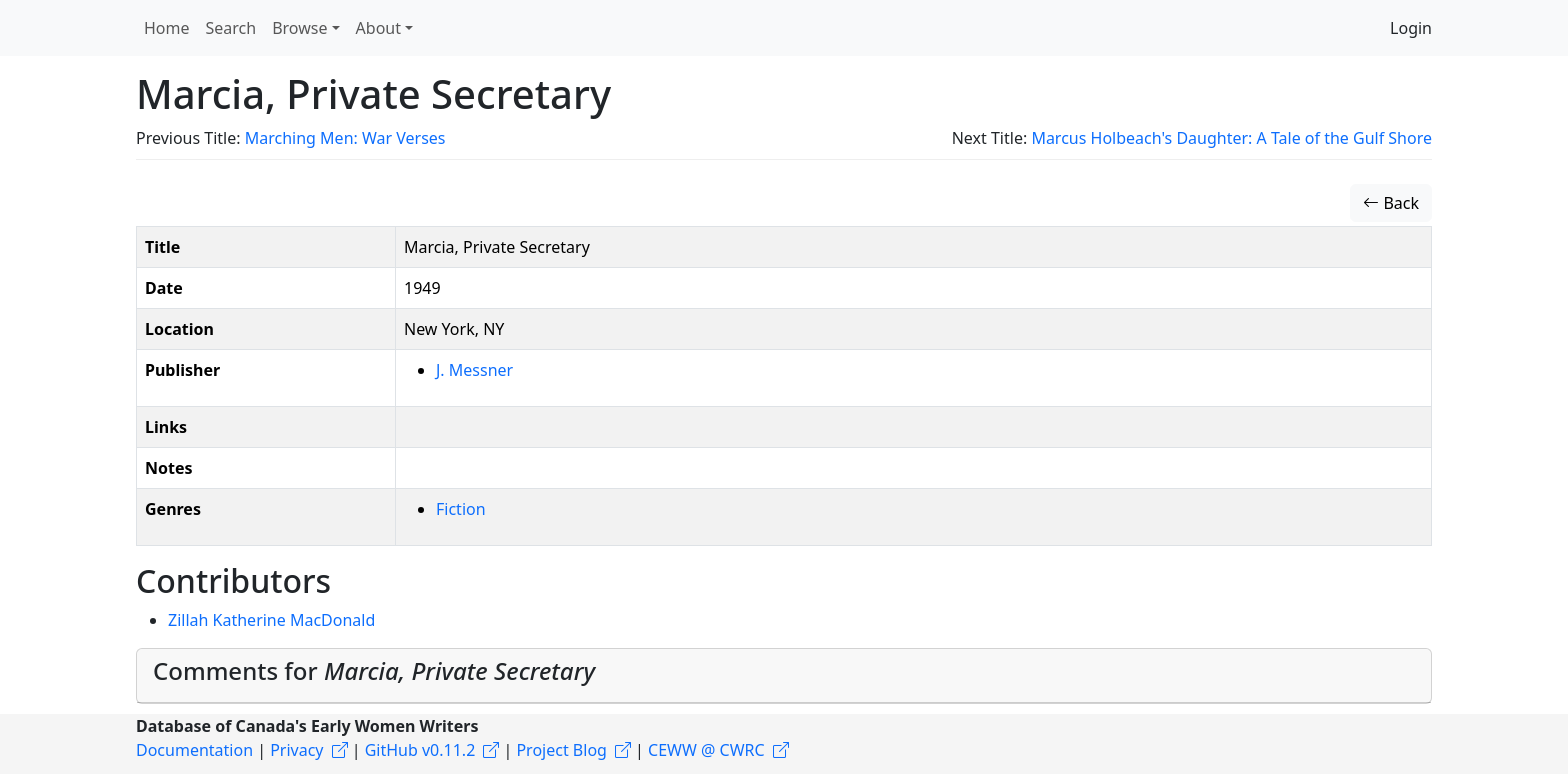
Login (1411, 28)
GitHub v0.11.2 (420, 750)
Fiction (461, 509)
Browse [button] (299, 28)
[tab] (784, 676)
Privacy (296, 750)
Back (1391, 203)
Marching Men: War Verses (345, 138)
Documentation (194, 750)
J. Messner (474, 370)
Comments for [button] (374, 670)
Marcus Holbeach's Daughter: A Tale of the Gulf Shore (1231, 138)
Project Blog (561, 750)
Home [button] (167, 28)
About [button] (378, 28)
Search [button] (231, 28)
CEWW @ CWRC (706, 750)
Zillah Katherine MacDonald (271, 620)
